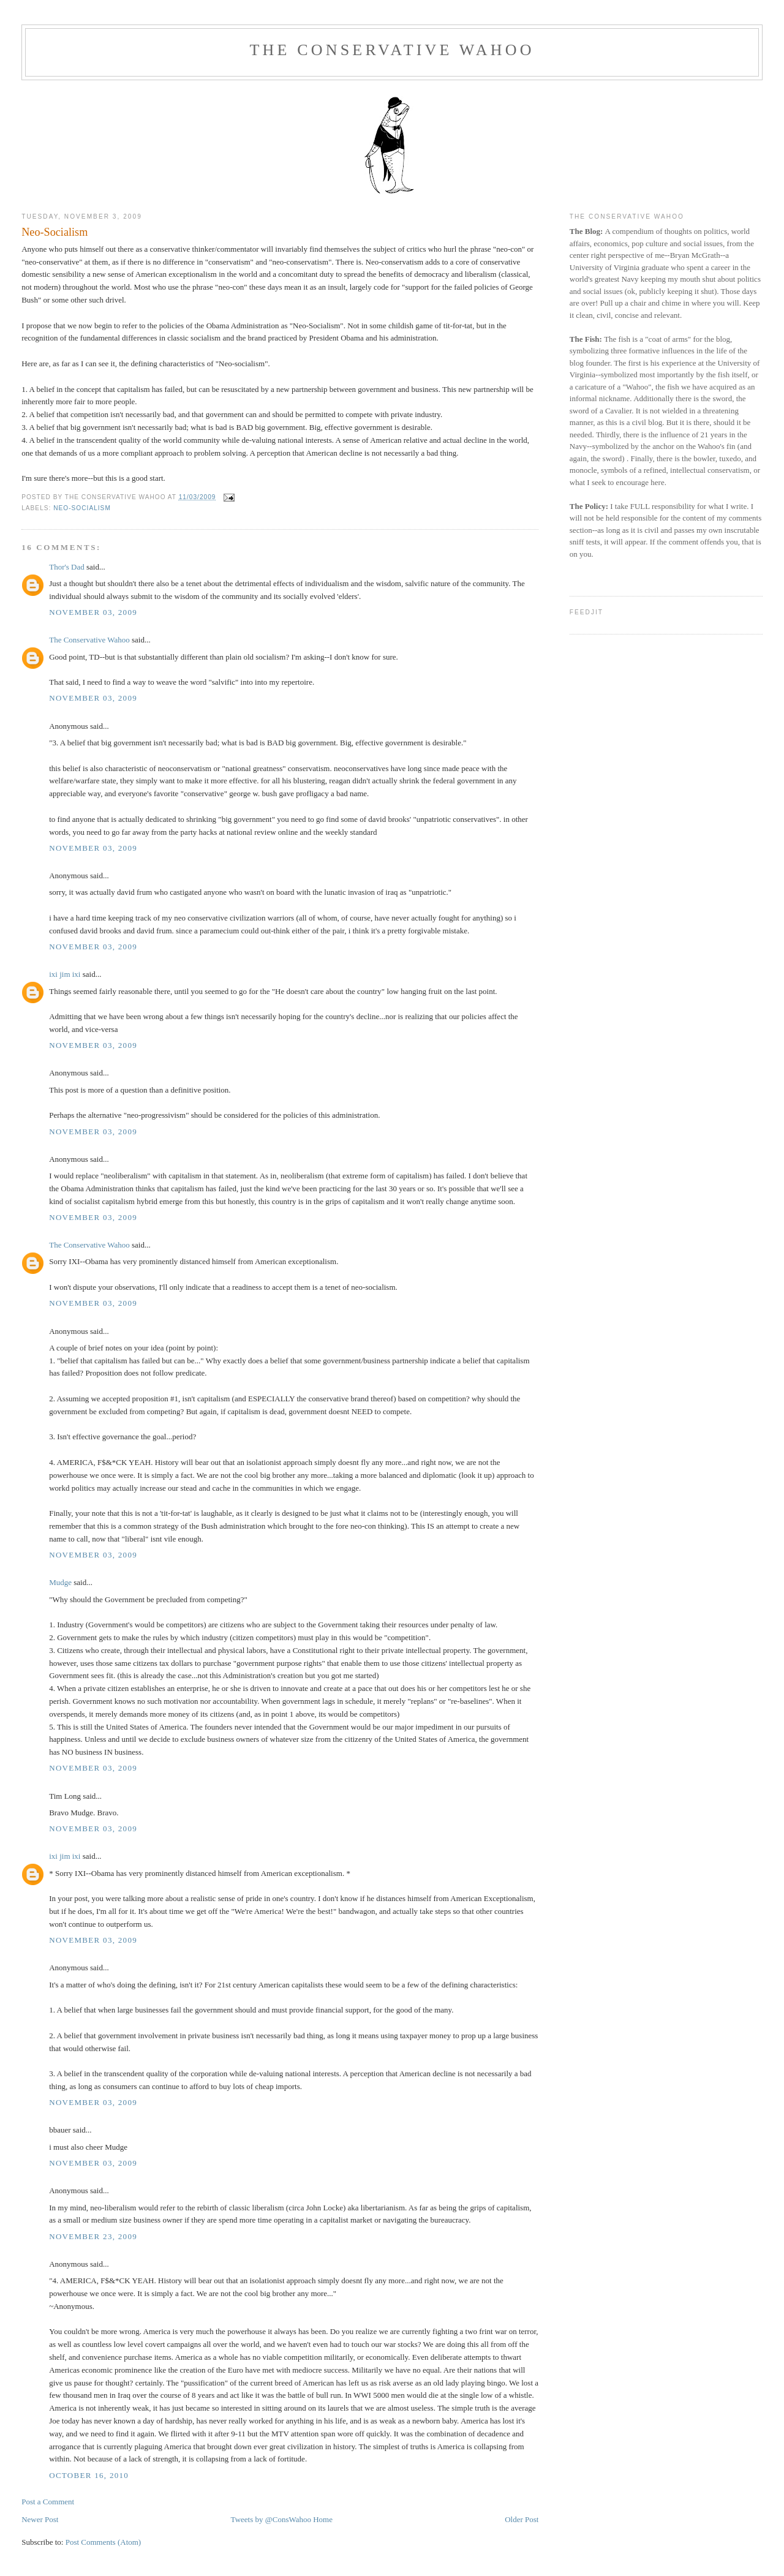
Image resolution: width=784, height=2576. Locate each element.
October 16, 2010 (89, 2475)
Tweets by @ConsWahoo (271, 2519)
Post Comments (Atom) (103, 2542)
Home (323, 2519)
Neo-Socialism (54, 232)
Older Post (521, 2519)
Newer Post (39, 2519)
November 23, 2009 (93, 2236)
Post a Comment (47, 2501)
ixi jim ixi (64, 974)
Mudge (60, 1582)
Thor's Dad (67, 566)
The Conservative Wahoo (391, 50)
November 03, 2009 (93, 612)
